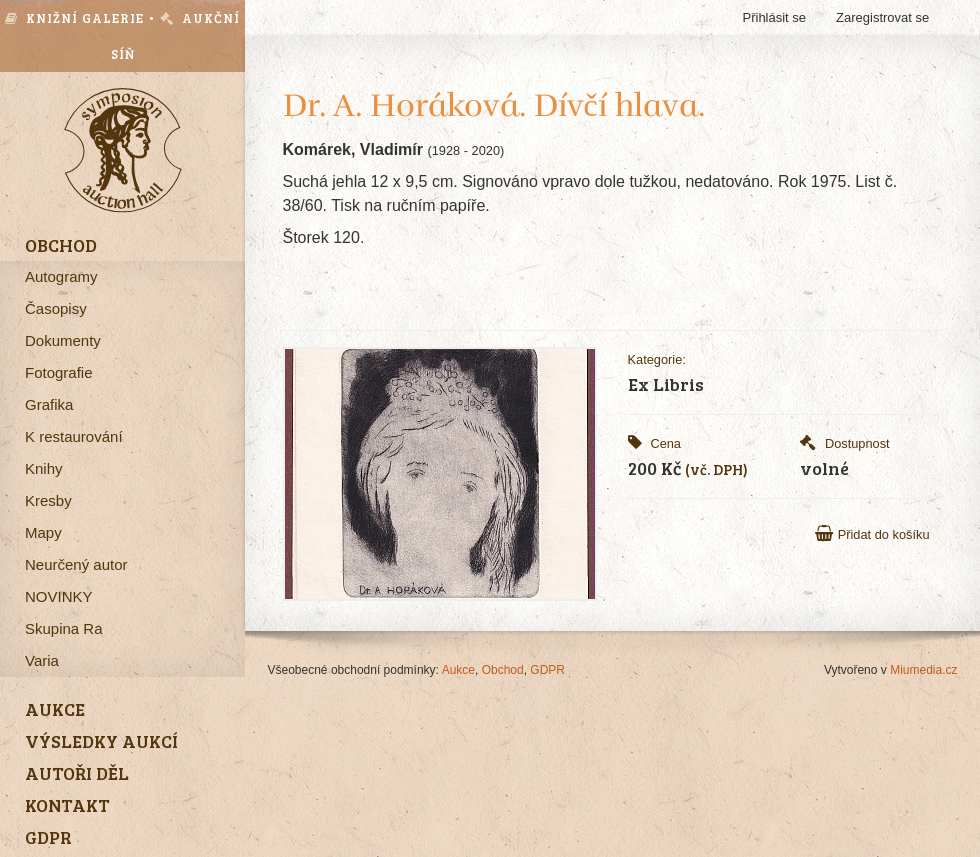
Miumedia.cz (923, 670)
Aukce (458, 670)
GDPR (547, 670)
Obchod (503, 670)
